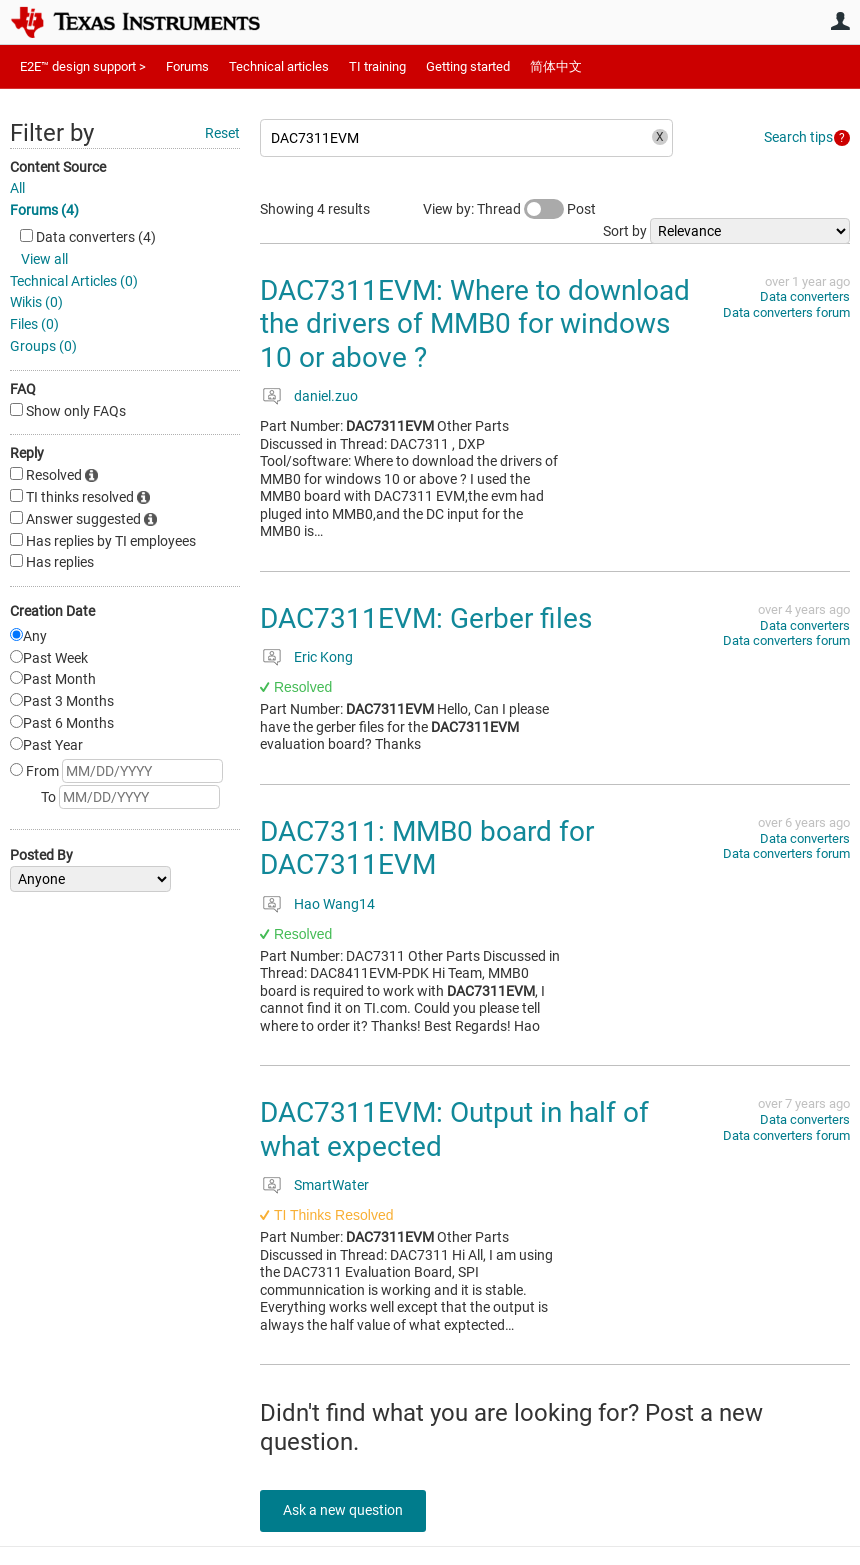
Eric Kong (323, 657)
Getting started (468, 66)
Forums (187, 66)
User (840, 21)
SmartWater (331, 1185)
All (17, 188)
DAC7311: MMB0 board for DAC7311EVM (427, 848)
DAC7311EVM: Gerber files (426, 618)
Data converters (805, 296)
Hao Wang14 (334, 904)
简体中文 (556, 66)
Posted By (41, 855)
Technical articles (279, 66)
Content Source (58, 167)
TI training (377, 66)
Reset (222, 133)
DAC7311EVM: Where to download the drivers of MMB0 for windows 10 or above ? (475, 324)
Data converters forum (786, 312)
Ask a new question (350, 1510)
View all (44, 259)
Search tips (798, 137)
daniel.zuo (326, 396)
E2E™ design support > (83, 66)
